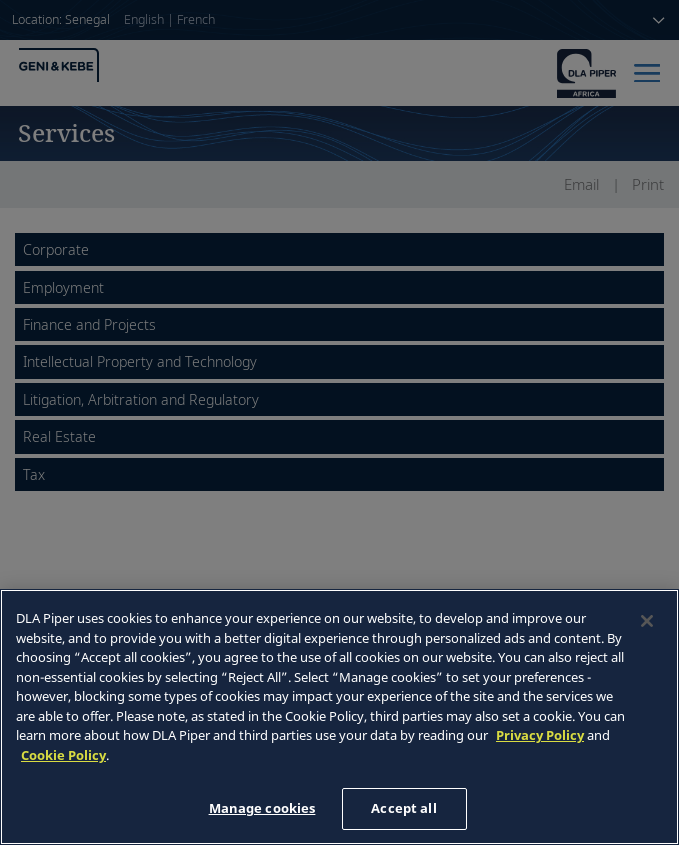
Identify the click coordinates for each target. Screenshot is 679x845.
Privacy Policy (540, 735)
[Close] (647, 621)
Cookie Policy (63, 755)
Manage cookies (262, 808)
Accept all (403, 808)
